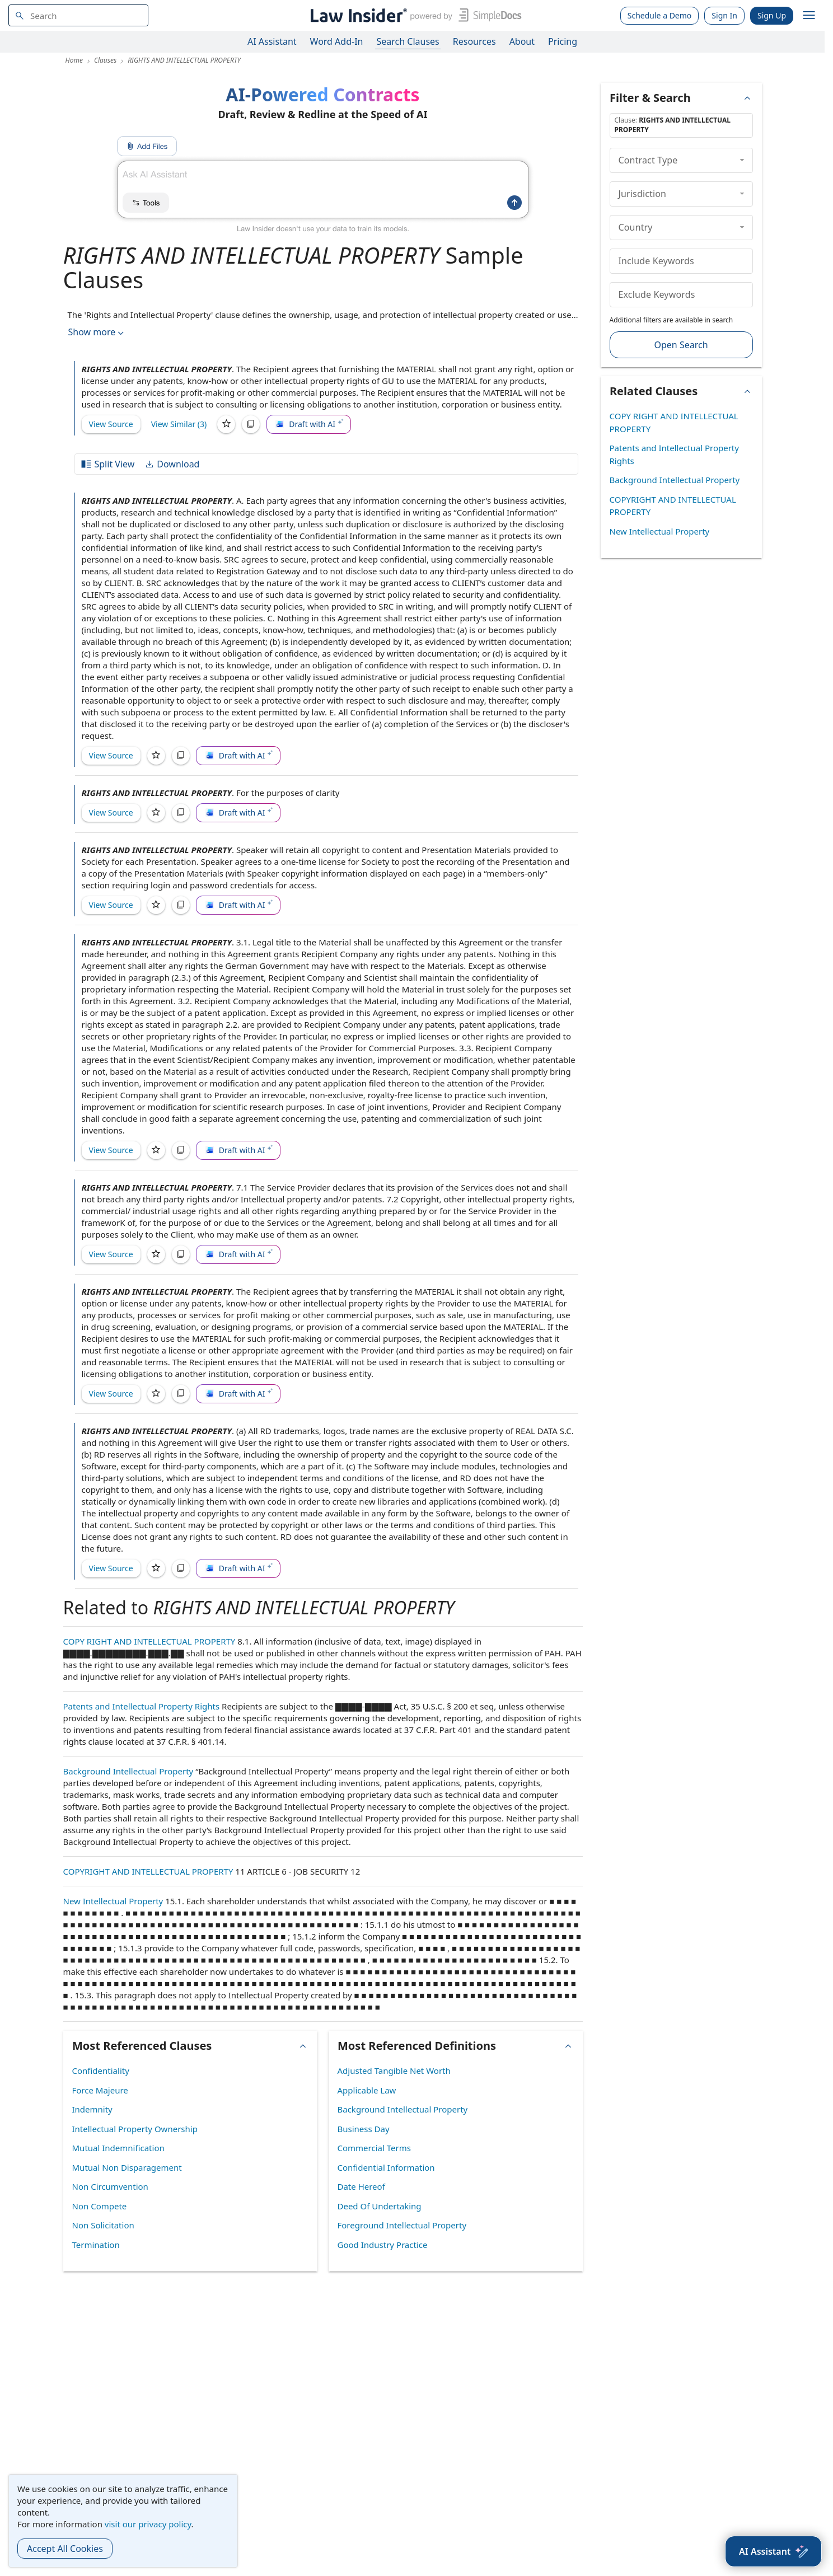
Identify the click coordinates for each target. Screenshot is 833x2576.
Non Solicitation (103, 2225)
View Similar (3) (179, 424)
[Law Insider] (414, 15)
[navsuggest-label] (78, 15)
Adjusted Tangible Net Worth (394, 2070)
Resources (474, 41)
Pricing (562, 41)
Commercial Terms (374, 2147)
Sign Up (771, 15)
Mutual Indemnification (118, 2147)
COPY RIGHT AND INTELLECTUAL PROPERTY (149, 1641)
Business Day (364, 2128)
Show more (97, 332)
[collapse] (742, 160)
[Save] (226, 424)
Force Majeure (100, 2090)
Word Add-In (336, 41)
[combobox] (78, 15)
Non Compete (99, 2206)
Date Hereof (361, 2186)
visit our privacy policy (148, 2524)
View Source (111, 424)
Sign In (724, 15)
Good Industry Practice (383, 2244)
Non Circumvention (110, 2186)
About (522, 41)
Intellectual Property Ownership (135, 2128)
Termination (96, 2244)
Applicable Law (367, 2090)
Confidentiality (100, 2070)
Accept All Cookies (65, 2548)
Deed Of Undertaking (380, 2206)
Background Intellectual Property (128, 1771)
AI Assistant (272, 41)
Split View (107, 464)
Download (171, 464)
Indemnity (92, 2109)
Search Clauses (407, 41)
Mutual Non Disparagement (127, 2167)
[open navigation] (809, 16)
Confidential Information (386, 2167)
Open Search (681, 345)
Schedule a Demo (660, 15)
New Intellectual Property (113, 1901)
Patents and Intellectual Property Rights (141, 1706)
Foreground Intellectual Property (402, 2225)
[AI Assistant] (773, 2551)
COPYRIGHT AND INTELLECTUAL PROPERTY (148, 1871)
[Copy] (251, 424)
